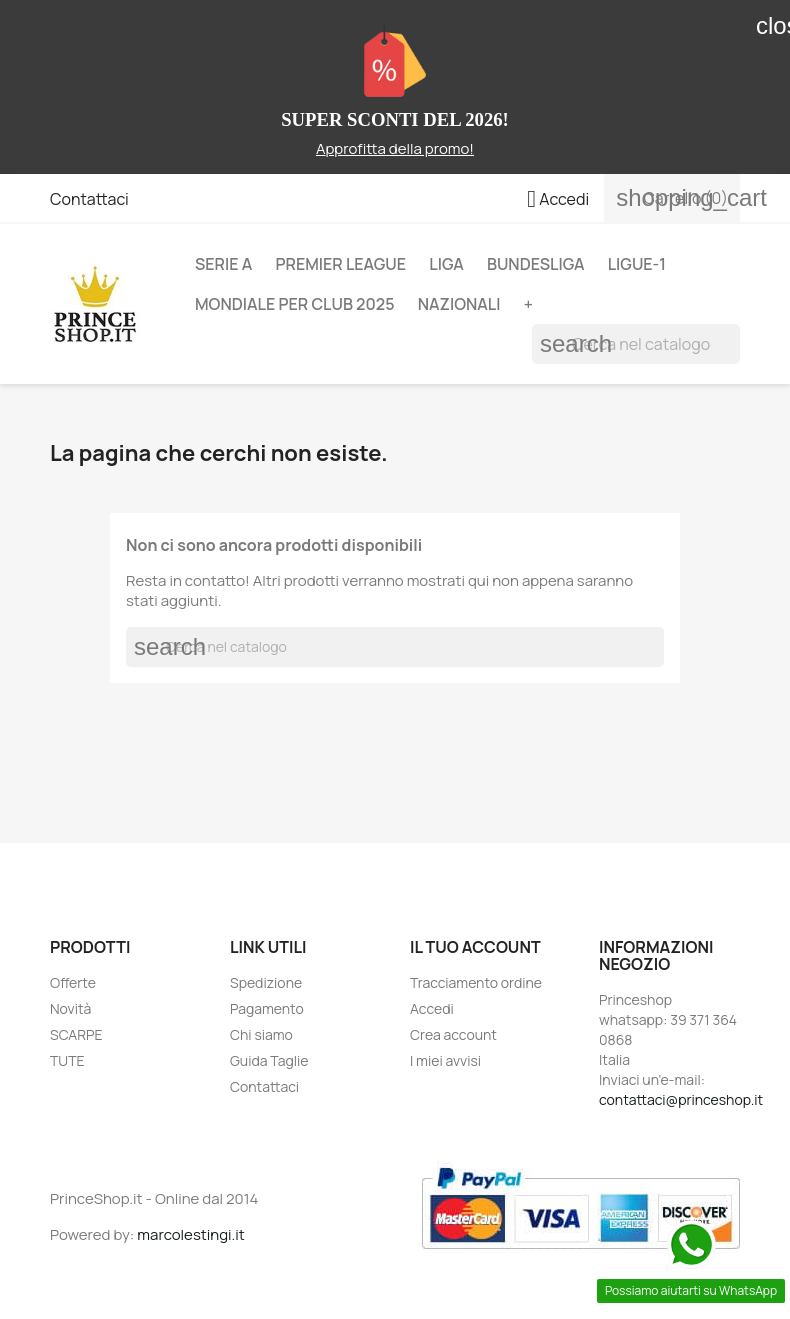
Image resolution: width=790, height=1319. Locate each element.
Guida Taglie (269, 1060)
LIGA (446, 264)
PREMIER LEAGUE (340, 264)
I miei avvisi (445, 1060)
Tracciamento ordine (476, 982)
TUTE (67, 1060)
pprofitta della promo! (399, 148)
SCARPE (76, 1034)
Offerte (73, 982)
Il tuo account (475, 947)
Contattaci (89, 199)
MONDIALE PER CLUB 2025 (295, 304)
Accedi (432, 1008)
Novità (70, 1008)
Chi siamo (261, 1034)
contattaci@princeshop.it (681, 1099)
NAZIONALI (459, 304)
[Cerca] (636, 344)
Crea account (453, 1034)
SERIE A (223, 264)
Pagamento (267, 1008)
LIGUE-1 (637, 264)
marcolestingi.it (191, 1234)
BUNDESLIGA (536, 264)
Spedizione (266, 982)
